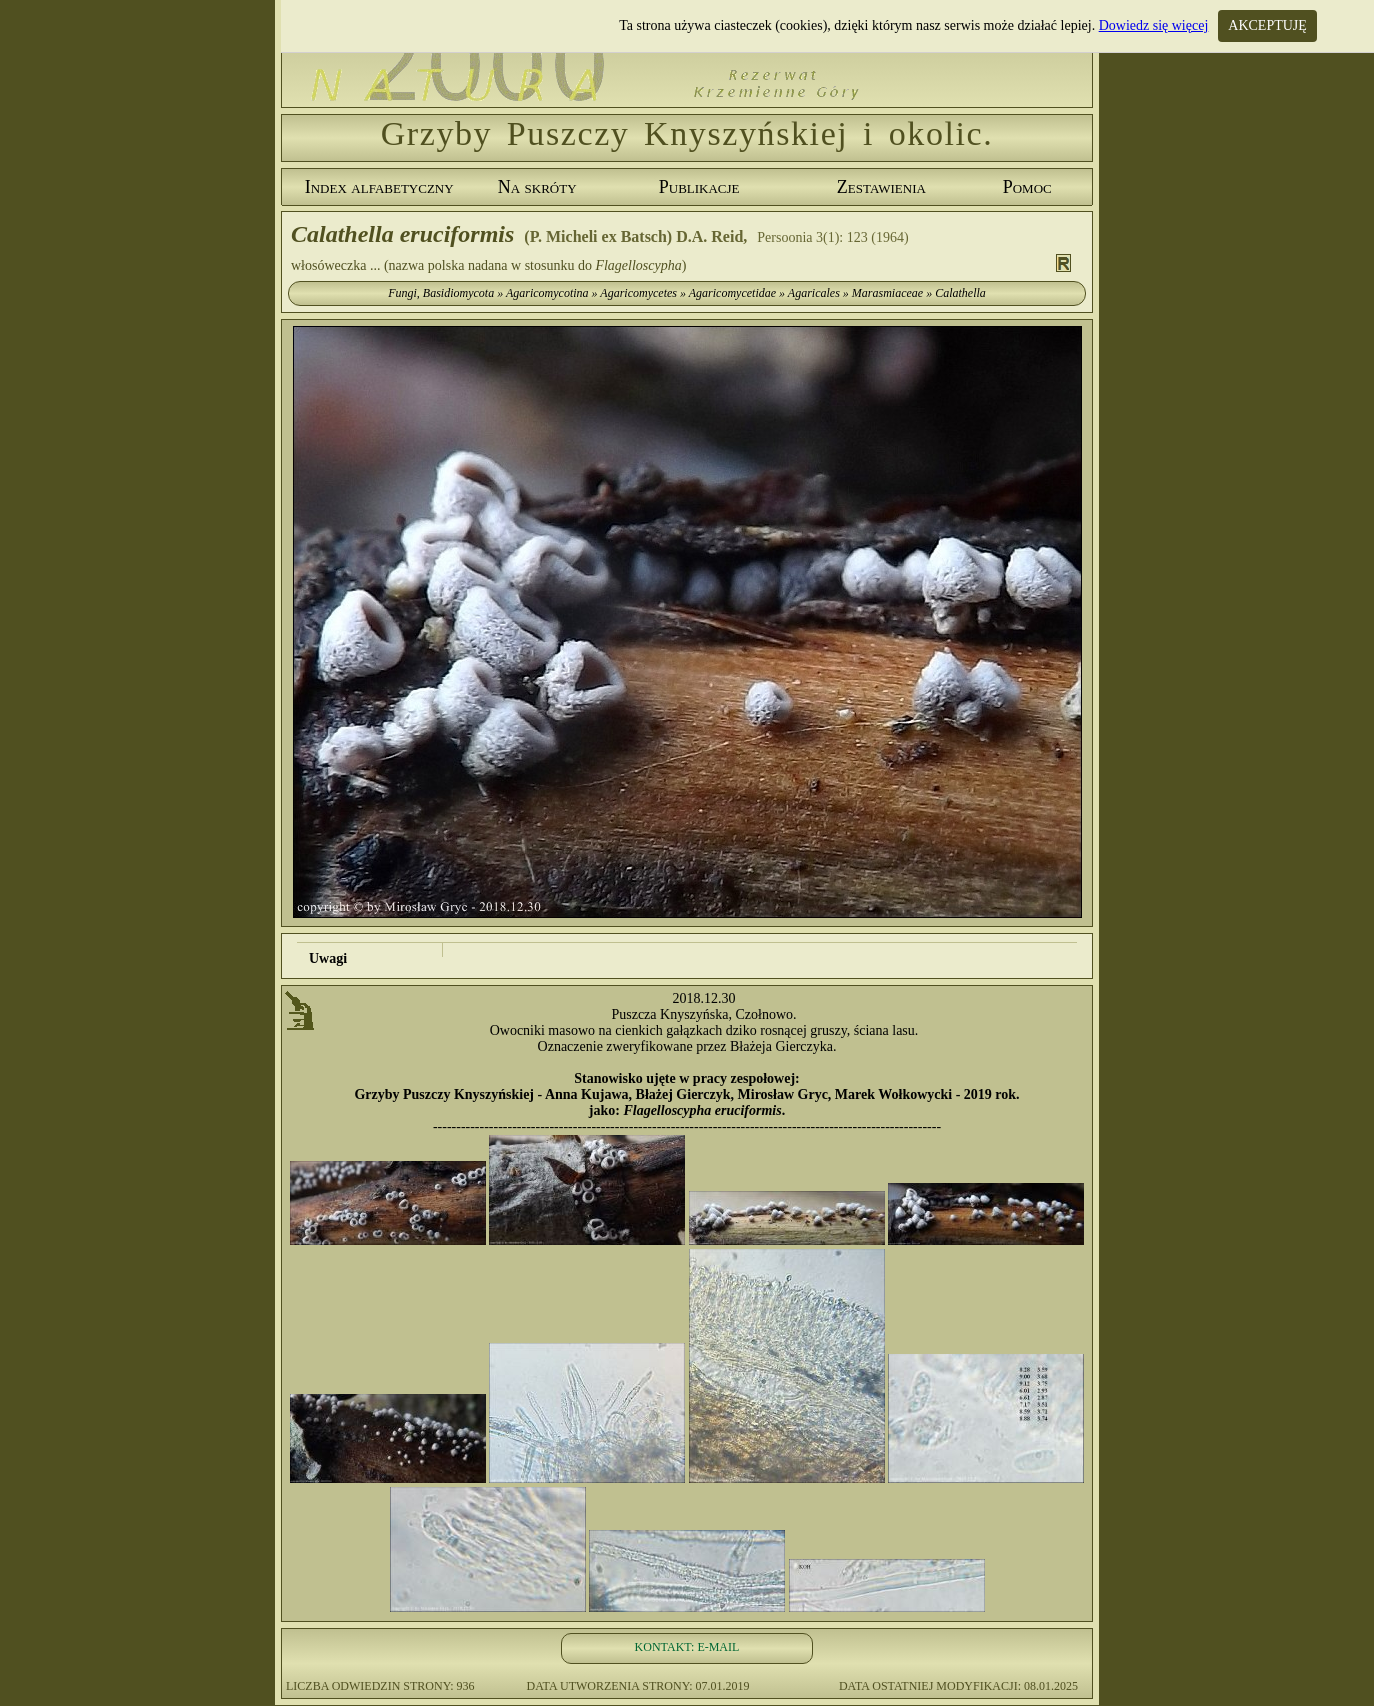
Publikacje (699, 187)
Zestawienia (881, 187)
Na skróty (537, 187)
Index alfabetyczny (379, 187)
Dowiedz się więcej (1154, 25)
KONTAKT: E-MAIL (687, 1647)
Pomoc (1027, 187)
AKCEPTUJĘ (1267, 25)
